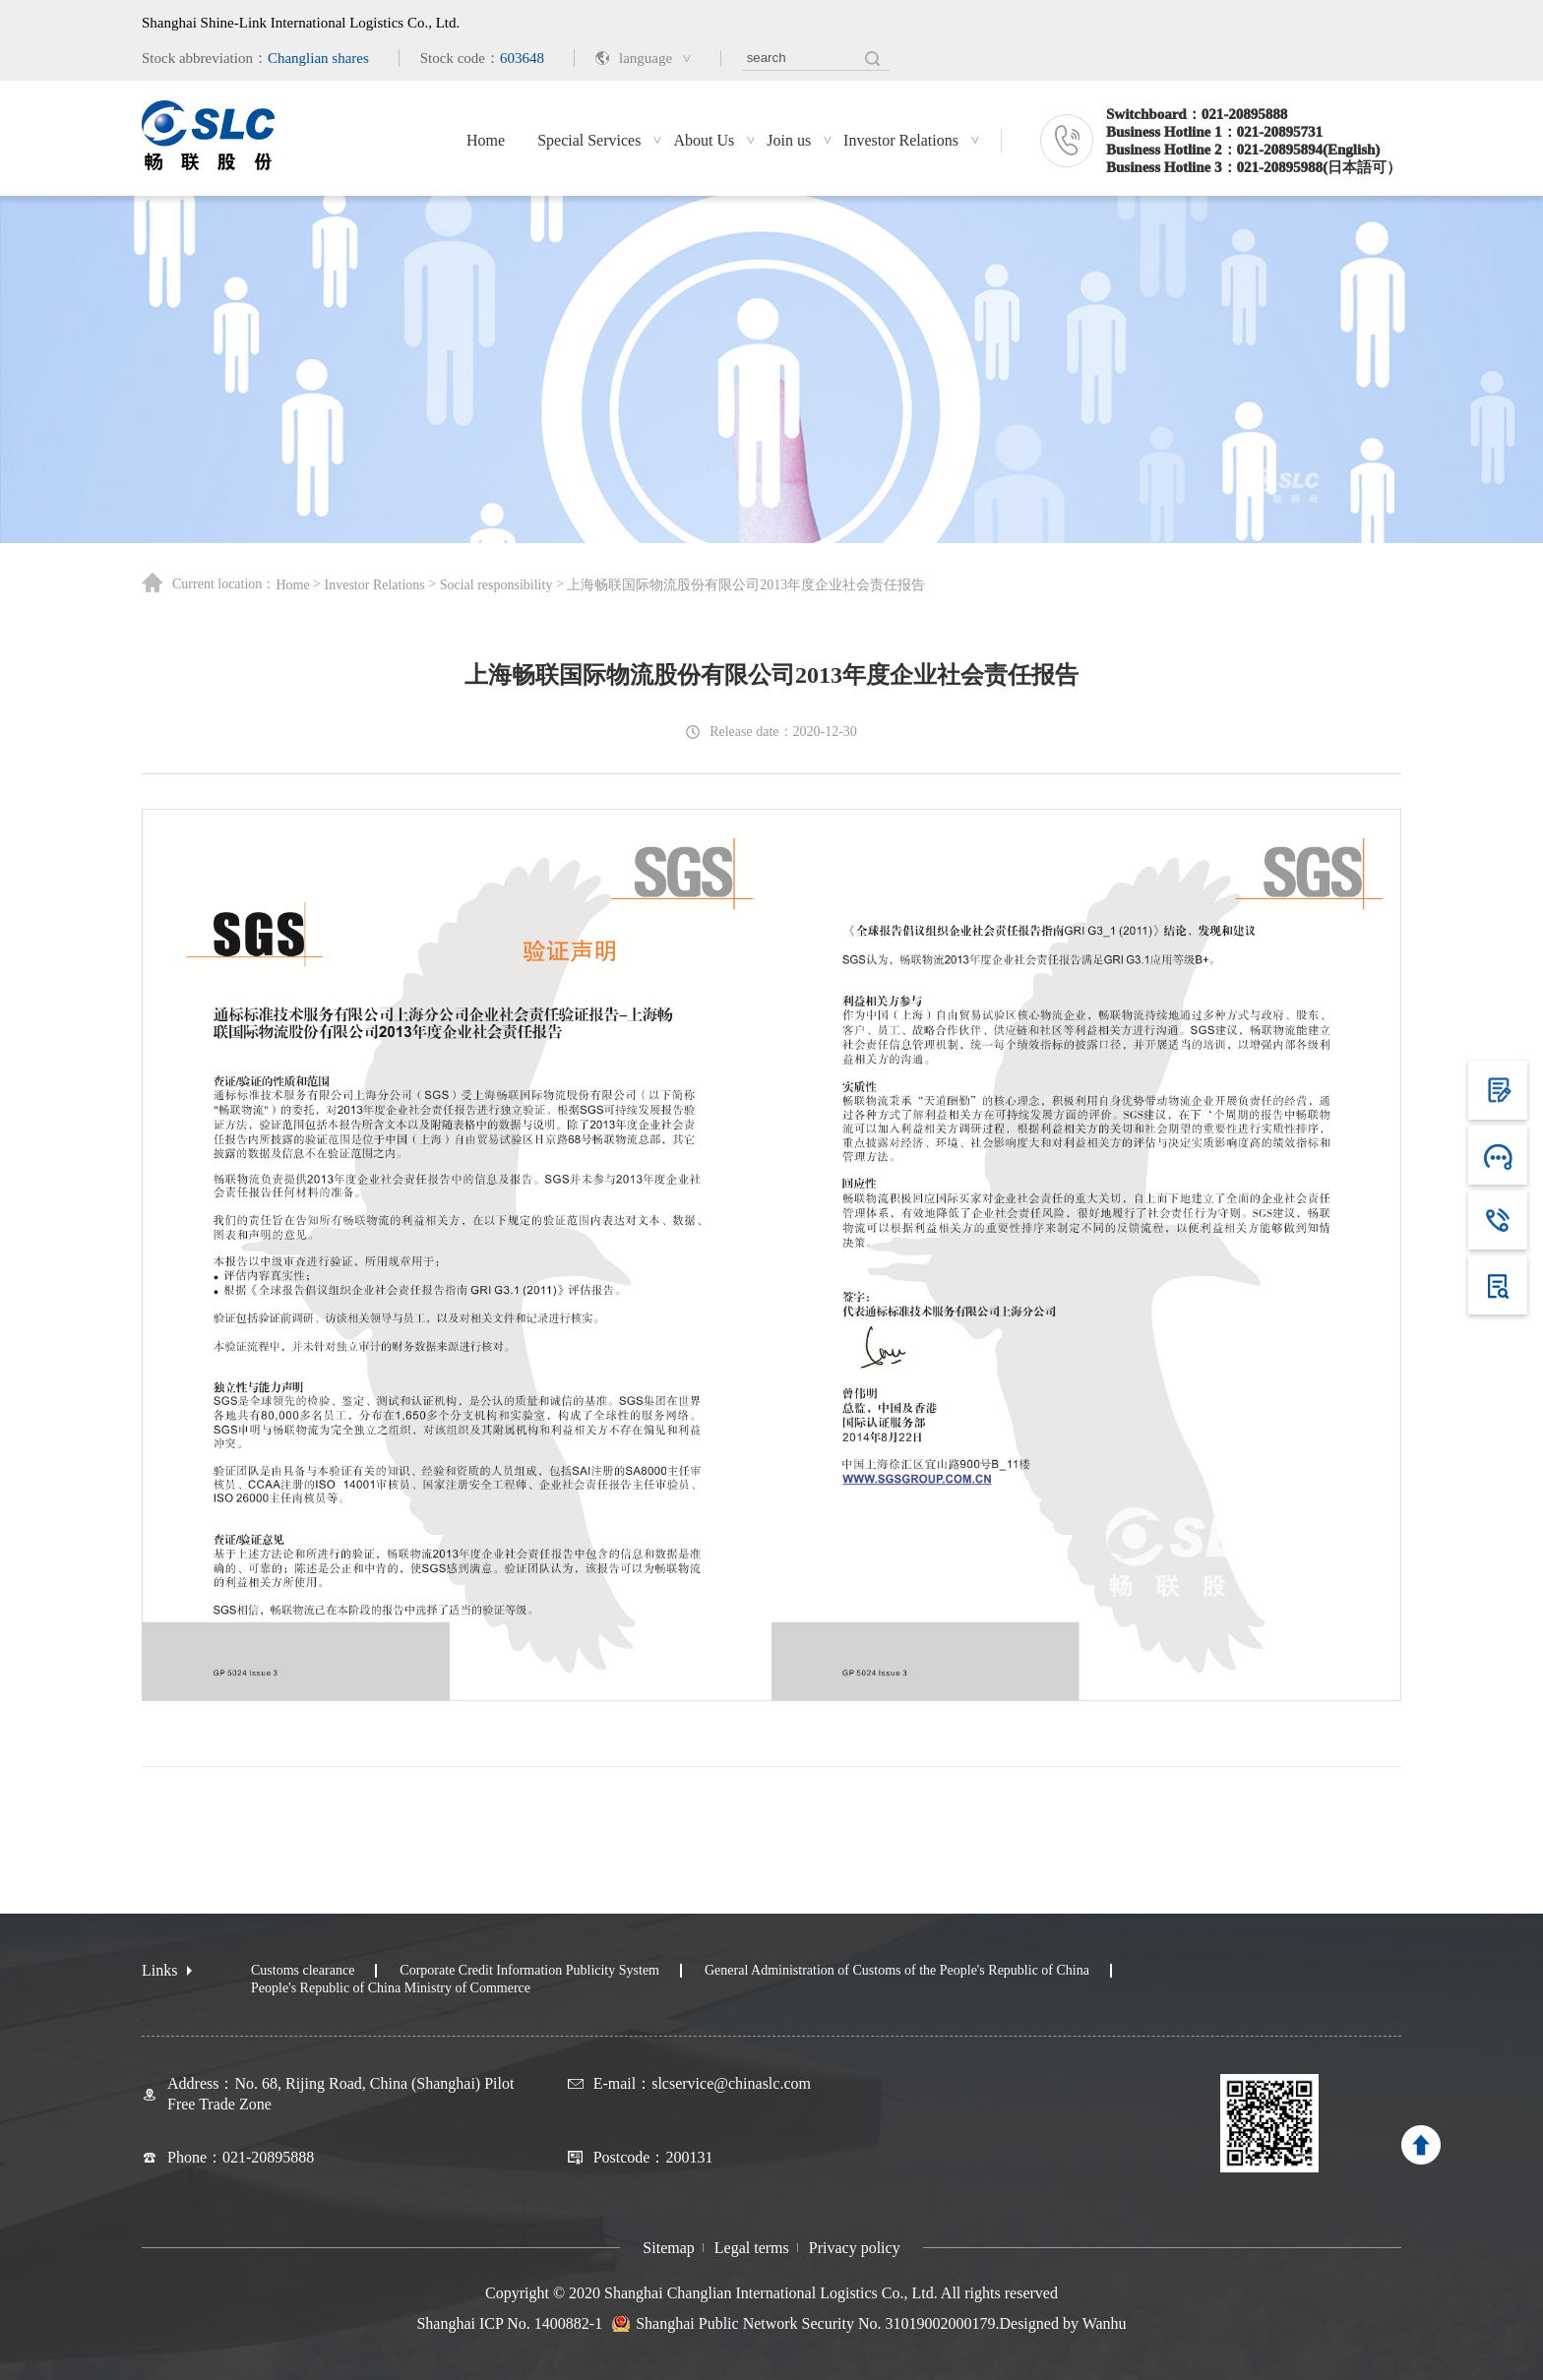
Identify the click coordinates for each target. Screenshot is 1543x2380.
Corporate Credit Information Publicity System (529, 1970)
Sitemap (668, 2248)
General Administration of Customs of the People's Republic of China (897, 1970)
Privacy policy (854, 2248)
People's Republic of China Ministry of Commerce (390, 1988)
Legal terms (751, 2248)
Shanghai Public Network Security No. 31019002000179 (815, 2324)
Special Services (589, 140)
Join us (789, 140)
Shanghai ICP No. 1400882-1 (509, 2323)
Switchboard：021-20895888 (1196, 114)
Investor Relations (900, 140)
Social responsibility (496, 585)
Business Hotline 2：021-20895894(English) (1243, 149)
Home (485, 140)
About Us (703, 140)
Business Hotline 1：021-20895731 (1214, 132)
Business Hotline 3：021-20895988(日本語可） (1253, 167)
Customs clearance (302, 1970)
